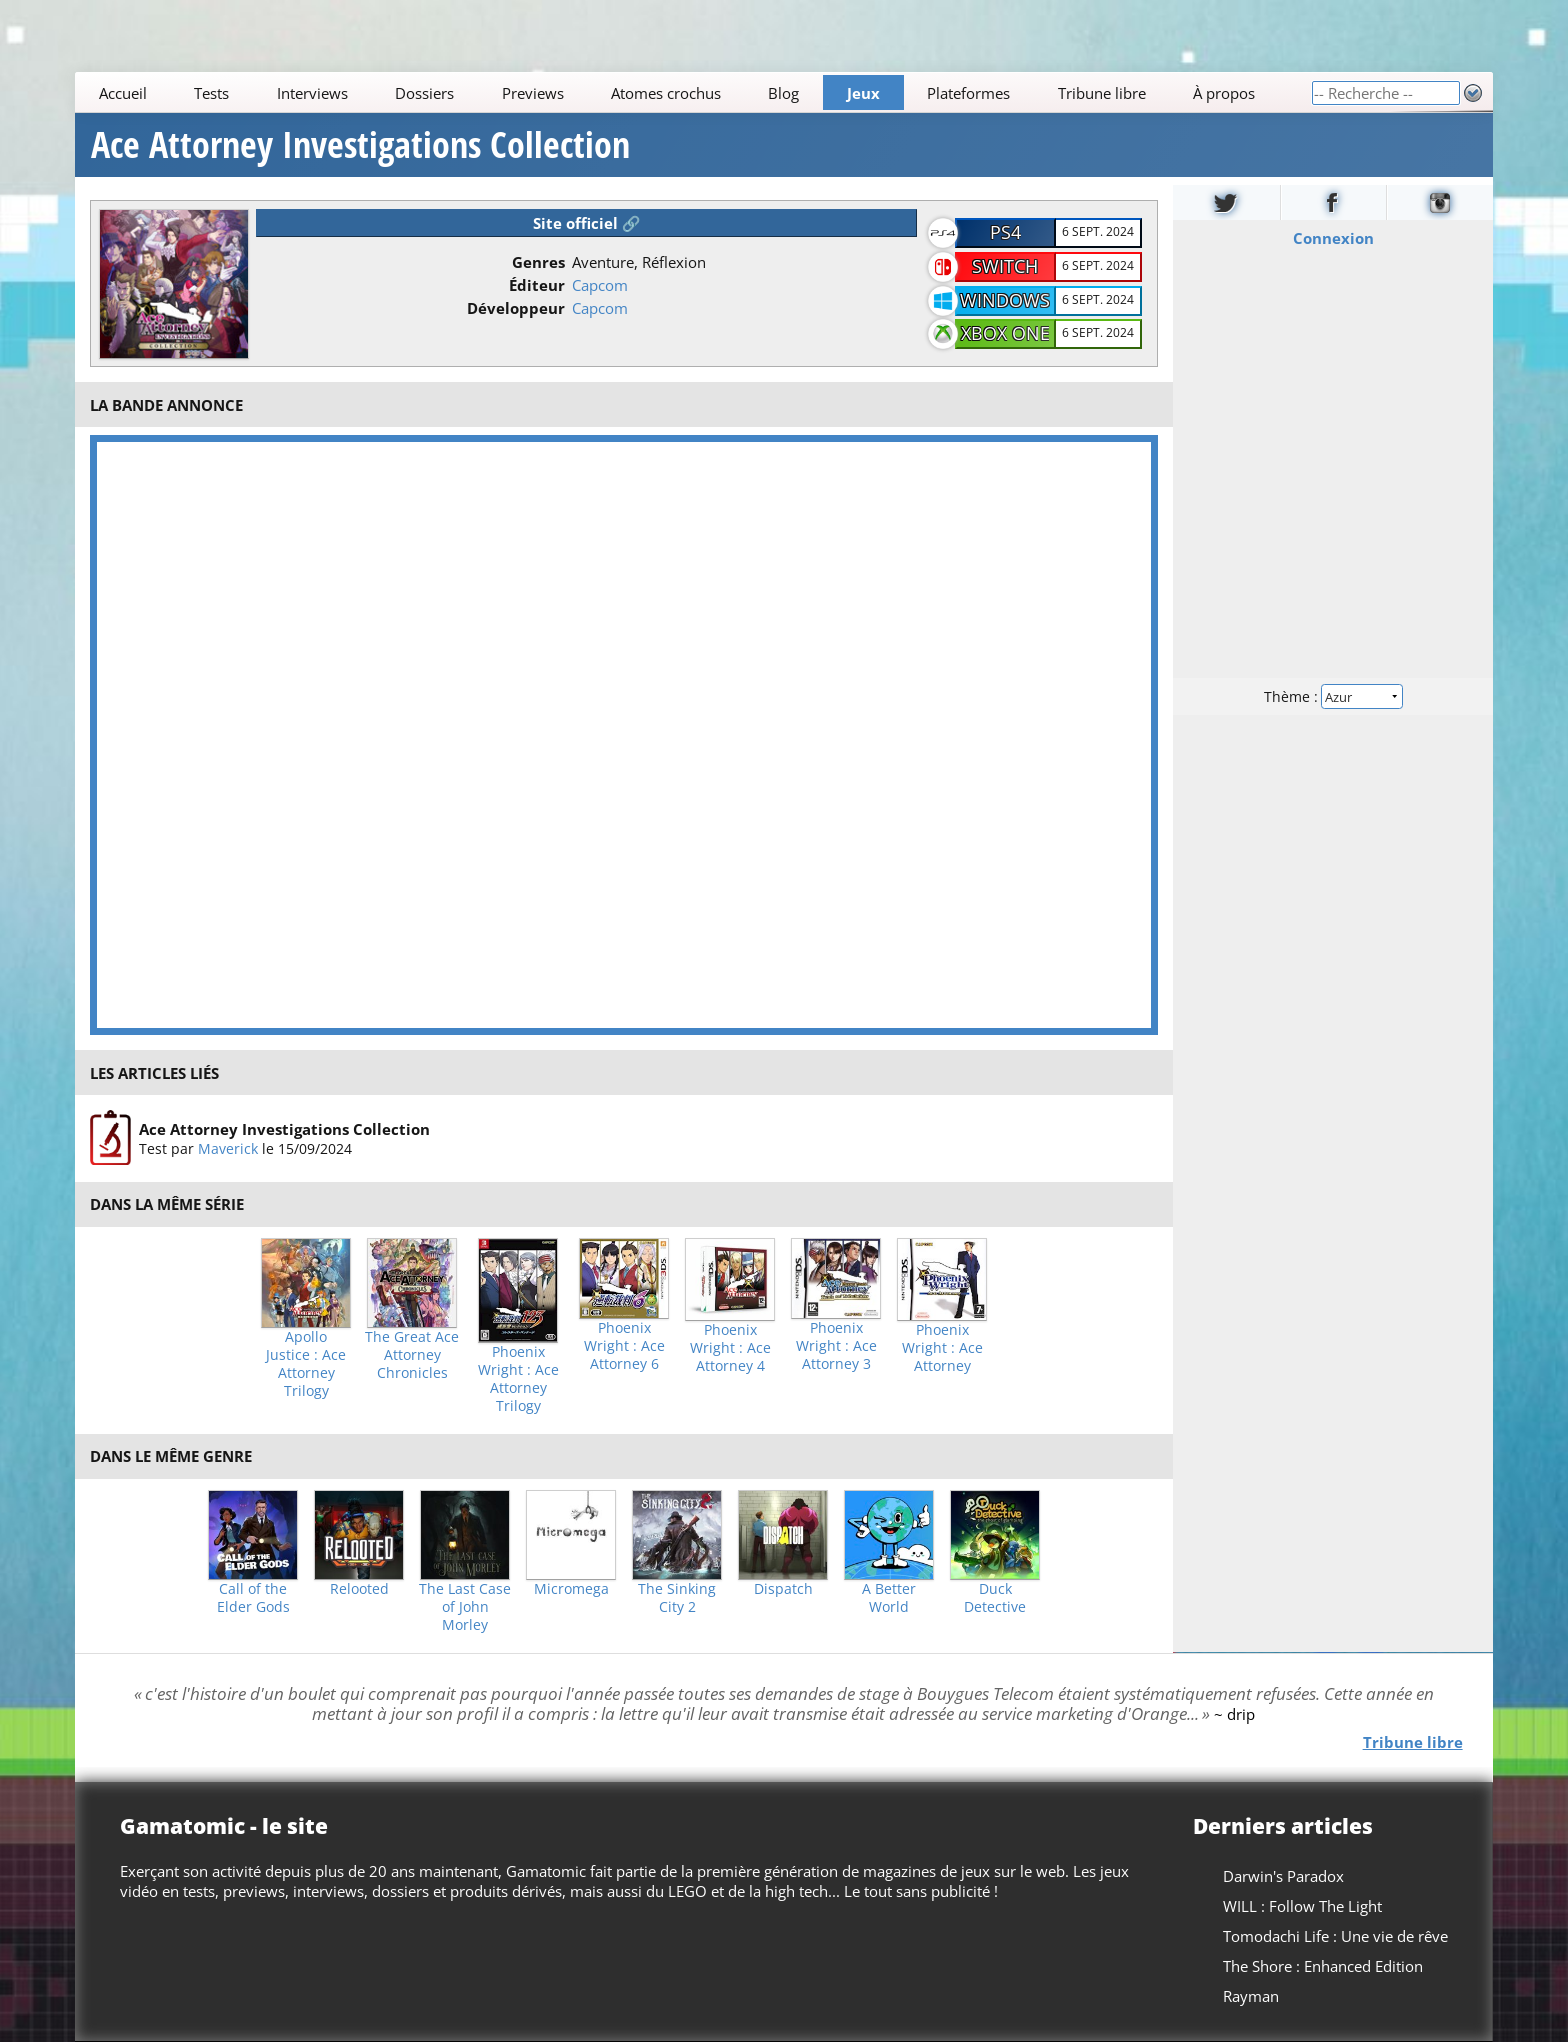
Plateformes (969, 93)
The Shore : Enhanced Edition (1323, 1966)
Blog (784, 93)
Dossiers (424, 93)
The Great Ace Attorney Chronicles (412, 1355)
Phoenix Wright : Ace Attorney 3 (836, 1346)
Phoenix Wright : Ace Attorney (942, 1348)
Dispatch (783, 1589)
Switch (1005, 266)
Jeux (863, 93)
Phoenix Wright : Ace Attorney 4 (730, 1348)
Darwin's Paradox (1283, 1876)
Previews (533, 93)
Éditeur (537, 285)
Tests (211, 93)
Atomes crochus (666, 93)
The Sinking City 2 (677, 1598)
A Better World (889, 1598)
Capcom (600, 285)
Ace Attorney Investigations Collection (360, 145)
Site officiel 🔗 (587, 223)
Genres (538, 262)
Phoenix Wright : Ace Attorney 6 (624, 1346)
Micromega (571, 1589)
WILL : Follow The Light (1302, 1906)
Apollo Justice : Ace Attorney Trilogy (306, 1364)
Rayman (1251, 1996)
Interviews (312, 93)
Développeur (516, 308)
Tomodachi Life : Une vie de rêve (1335, 1936)
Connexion (1332, 238)
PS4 (1005, 232)
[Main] (693, 92)
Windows (1005, 300)
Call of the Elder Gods (253, 1598)
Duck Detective (995, 1598)
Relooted (359, 1589)
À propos (1224, 93)
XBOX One (1005, 333)
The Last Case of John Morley (465, 1607)
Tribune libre (1102, 93)
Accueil (123, 93)
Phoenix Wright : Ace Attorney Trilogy (518, 1379)
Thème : (1333, 696)
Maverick (228, 1148)
